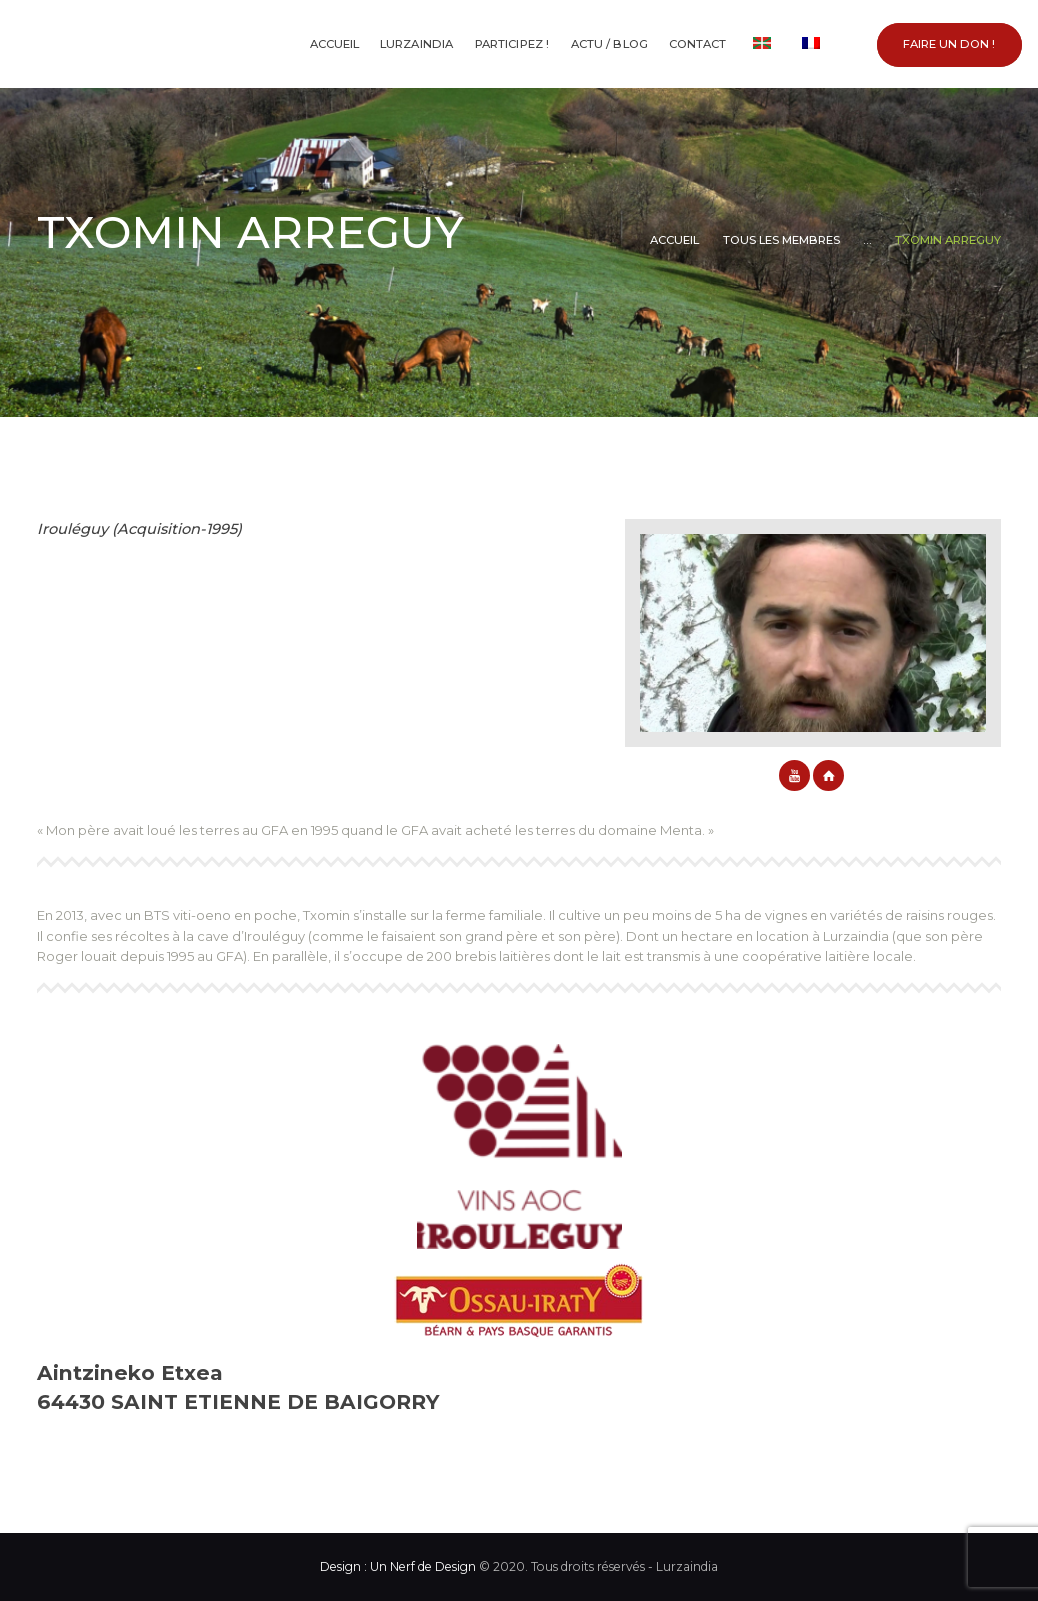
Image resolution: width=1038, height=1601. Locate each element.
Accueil (674, 240)
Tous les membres (781, 240)
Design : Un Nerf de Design (398, 1566)
